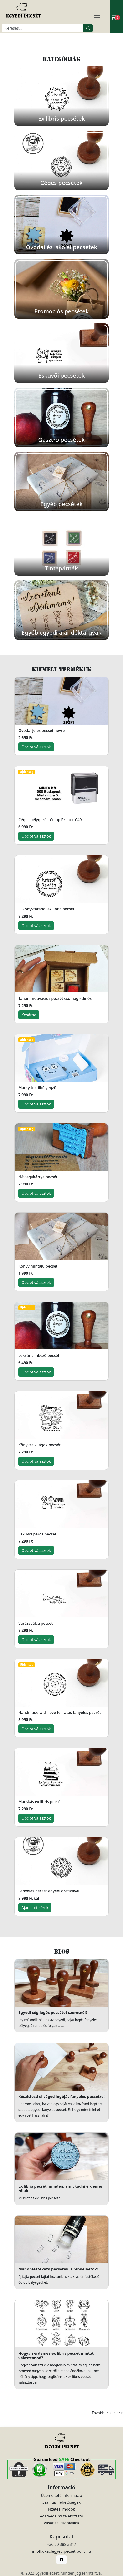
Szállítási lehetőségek (61, 2502)
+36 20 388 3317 (61, 2544)
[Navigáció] (103, 16)
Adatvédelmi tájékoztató (61, 2516)
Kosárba (28, 1014)
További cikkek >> (107, 2412)
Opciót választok (36, 747)
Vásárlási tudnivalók (61, 2523)
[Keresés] (42, 28)
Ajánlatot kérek (34, 1907)
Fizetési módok (61, 2509)
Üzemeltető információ (61, 2495)
